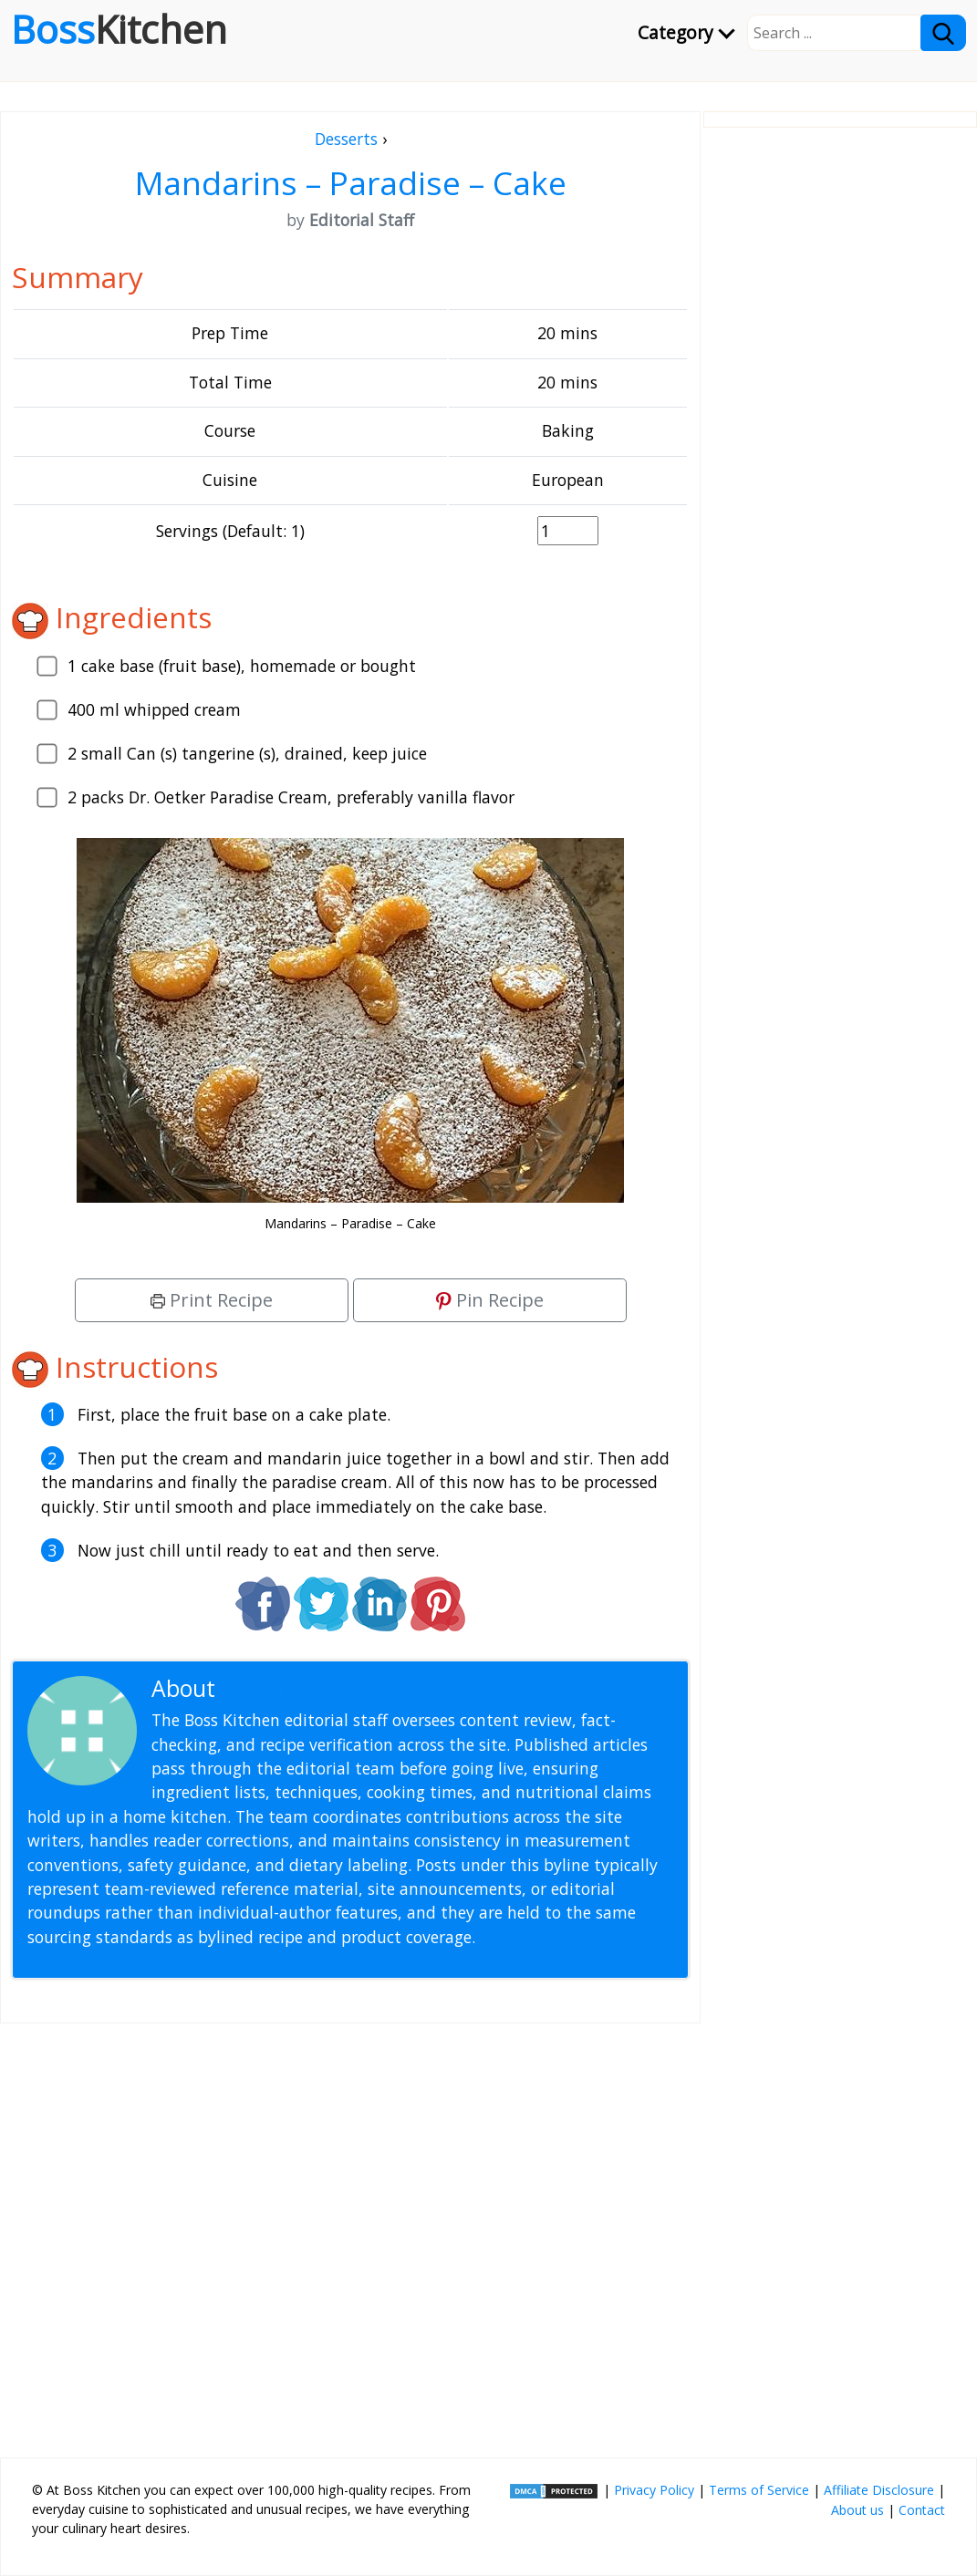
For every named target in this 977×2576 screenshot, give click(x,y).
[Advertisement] (350, 2233)
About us (857, 2510)
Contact (922, 2510)
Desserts (346, 139)
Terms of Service (759, 2489)
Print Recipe (212, 1300)
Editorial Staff (291, 1688)
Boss (119, 29)
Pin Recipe (490, 1300)
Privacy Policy (654, 2489)
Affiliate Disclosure (879, 2489)
